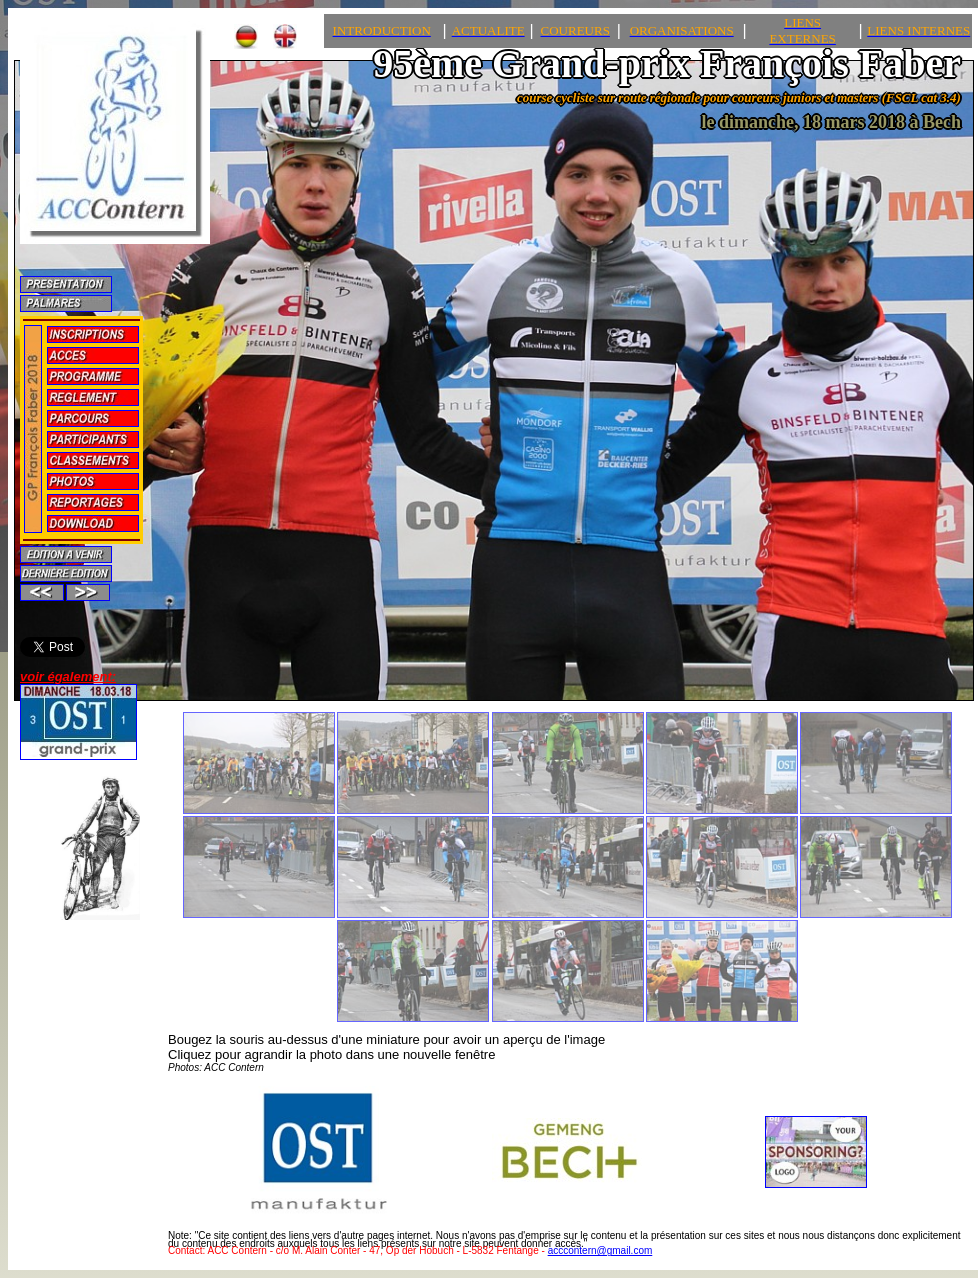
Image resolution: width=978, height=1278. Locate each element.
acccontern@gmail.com (600, 1250)
